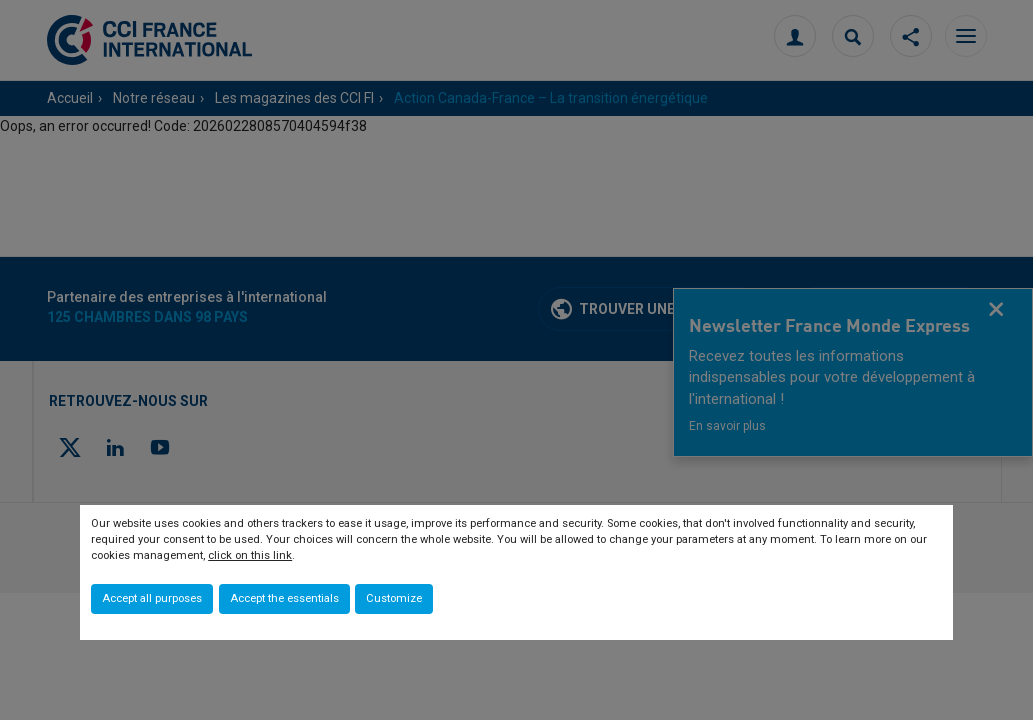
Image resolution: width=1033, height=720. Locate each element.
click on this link (250, 555)
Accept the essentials (284, 598)
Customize (394, 598)
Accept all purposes (152, 598)
